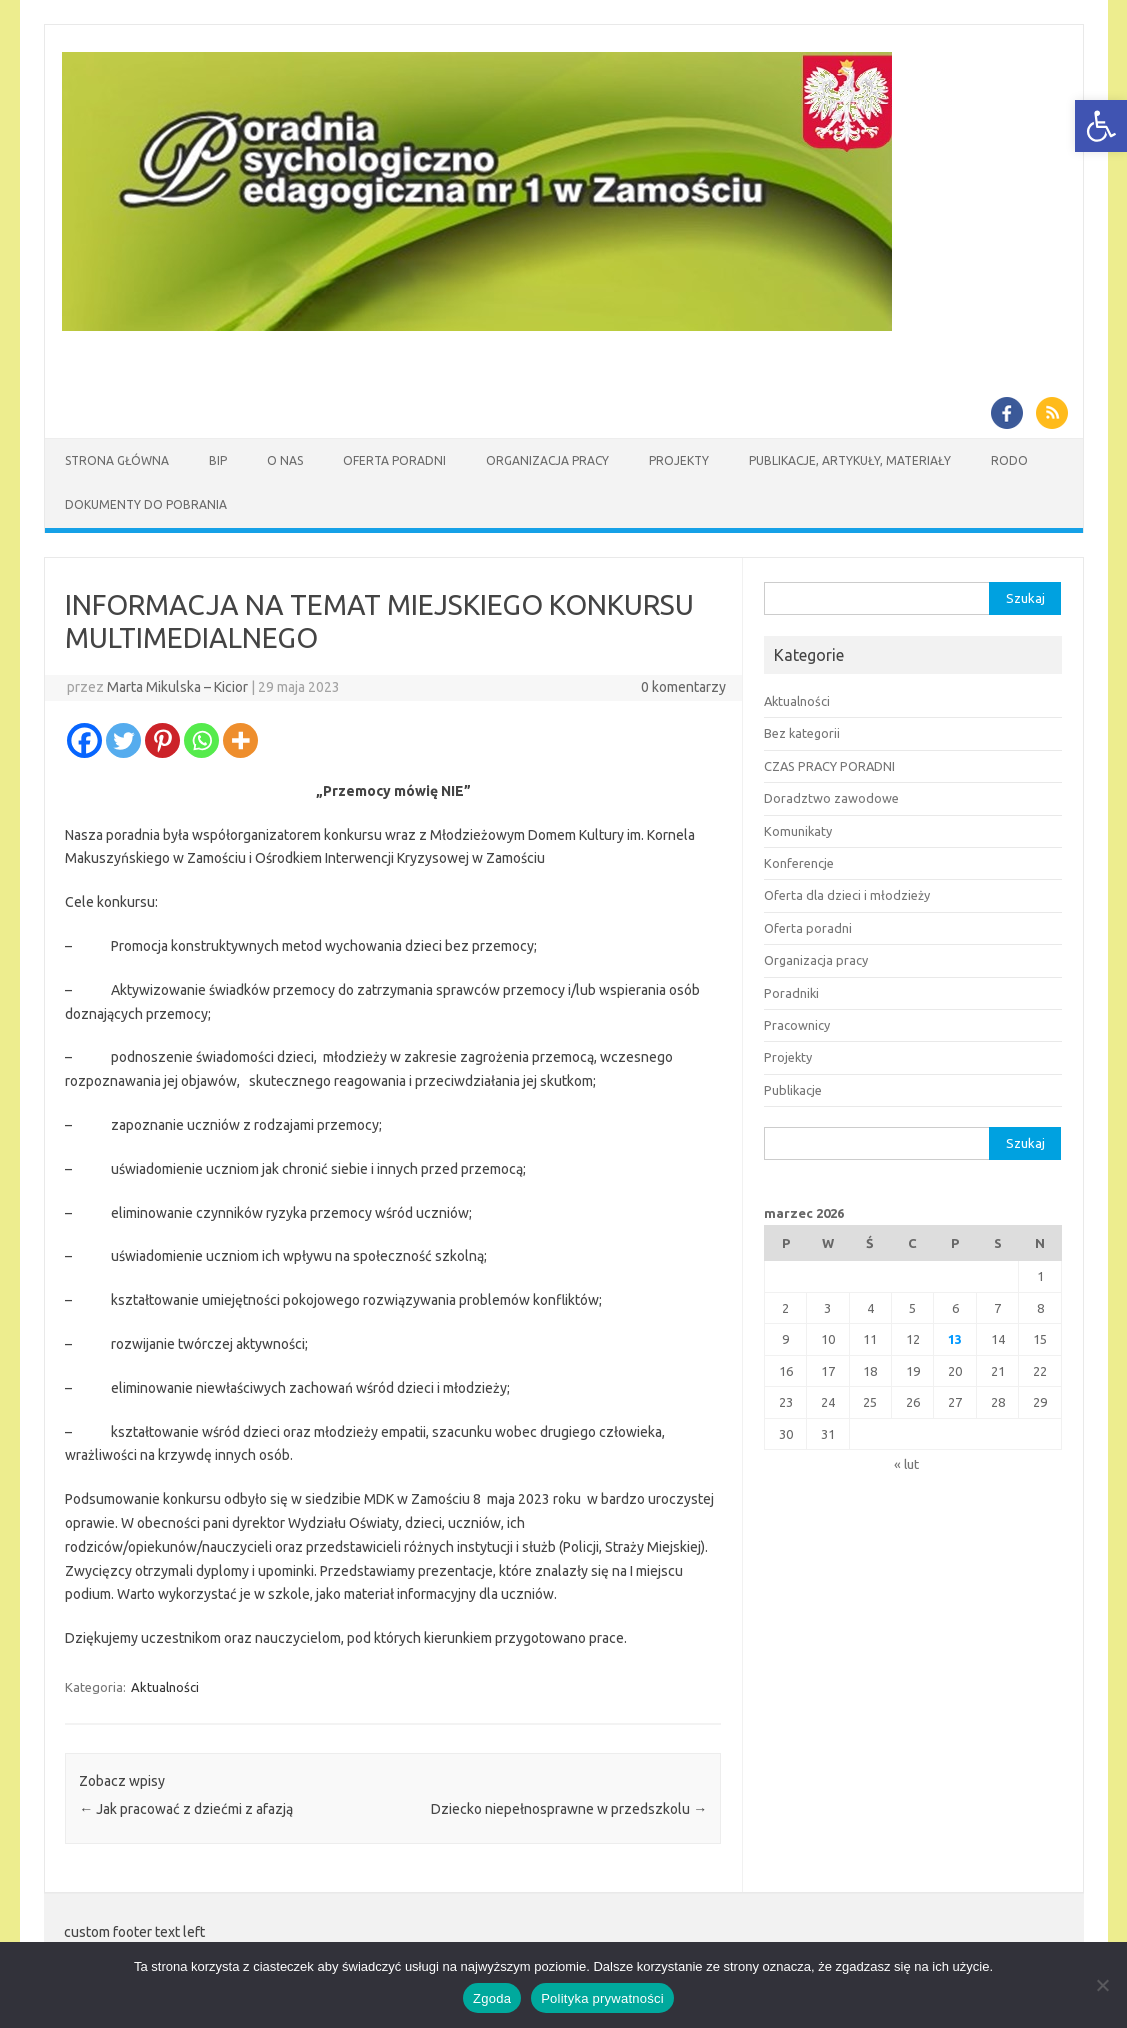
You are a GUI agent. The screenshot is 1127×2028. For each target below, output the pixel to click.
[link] (1101, 126)
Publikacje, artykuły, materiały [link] (850, 460)
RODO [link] (1009, 460)
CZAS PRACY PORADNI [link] (829, 766)
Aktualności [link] (165, 1687)
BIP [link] (218, 460)
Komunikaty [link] (798, 831)
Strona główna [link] (117, 460)
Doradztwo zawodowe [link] (831, 798)
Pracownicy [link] (797, 1025)
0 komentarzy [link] (683, 687)
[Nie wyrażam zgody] (1102, 1985)
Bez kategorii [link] (802, 733)
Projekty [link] (679, 460)
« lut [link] (906, 1464)
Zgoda (492, 1998)
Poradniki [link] (791, 993)
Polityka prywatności (602, 1998)
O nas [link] (285, 460)
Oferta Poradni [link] (394, 460)
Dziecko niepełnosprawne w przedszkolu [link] (569, 1809)
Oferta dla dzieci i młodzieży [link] (847, 895)
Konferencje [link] (799, 863)
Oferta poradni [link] (808, 928)
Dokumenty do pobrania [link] (146, 504)
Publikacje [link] (793, 1090)
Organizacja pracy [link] (547, 460)
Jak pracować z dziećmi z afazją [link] (186, 1809)
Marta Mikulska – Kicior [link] (177, 687)
